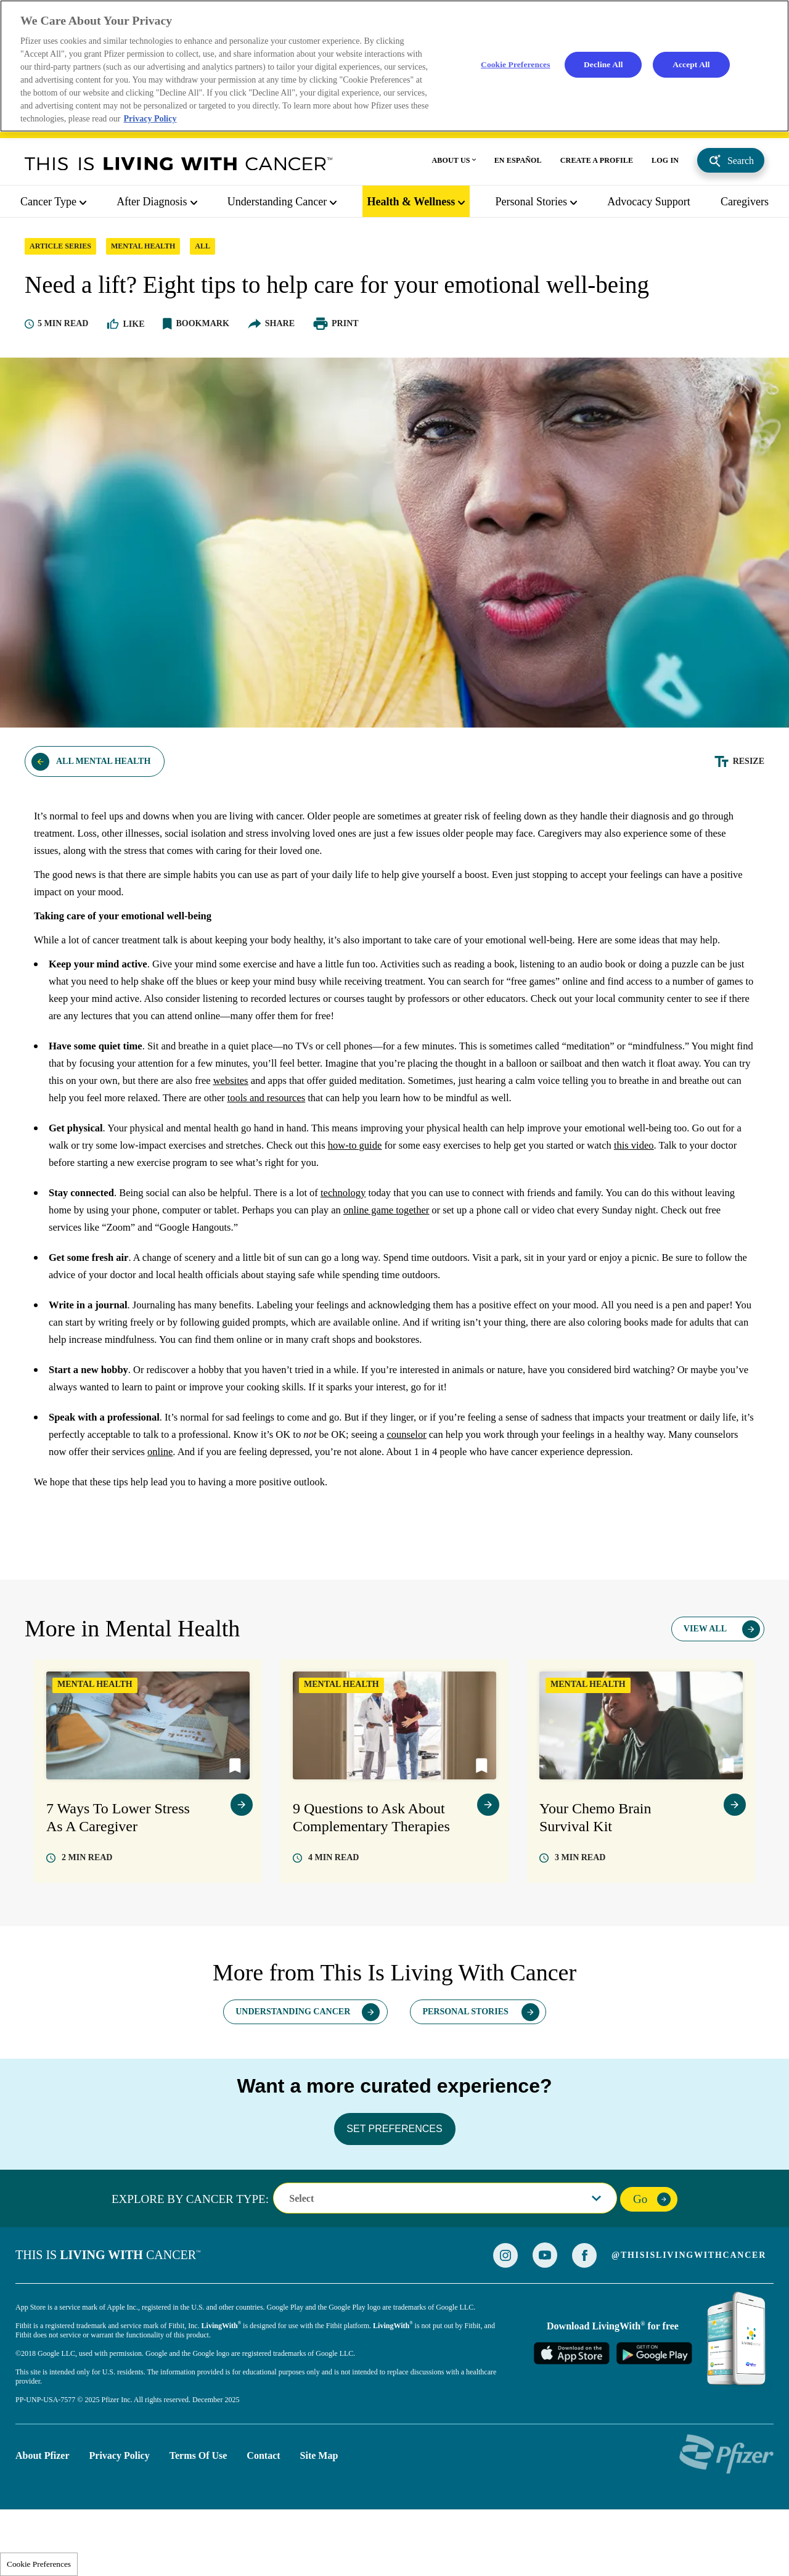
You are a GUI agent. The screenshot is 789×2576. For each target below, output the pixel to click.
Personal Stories (532, 205)
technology (369, 1239)
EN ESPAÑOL (518, 163)
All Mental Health (103, 790)
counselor (512, 1481)
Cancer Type (48, 205)
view (242, 1867)
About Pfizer (42, 2517)
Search (740, 163)
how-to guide (439, 1192)
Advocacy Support (648, 205)
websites (390, 1127)
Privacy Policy (119, 2517)
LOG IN (665, 163)
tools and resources (483, 1144)
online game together (489, 1256)
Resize (748, 790)
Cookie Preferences (39, 2564)
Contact (263, 2517)
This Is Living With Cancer (179, 166)
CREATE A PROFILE (596, 163)
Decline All (603, 66)
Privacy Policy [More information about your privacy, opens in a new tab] (152, 121)
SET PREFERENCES (394, 2191)
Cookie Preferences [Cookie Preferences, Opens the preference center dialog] (514, 66)
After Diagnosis (152, 205)
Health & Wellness (411, 205)
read (87, 1919)
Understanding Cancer (277, 205)
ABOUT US (451, 163)
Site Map (319, 2517)
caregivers (745, 205)
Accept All (691, 66)
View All (705, 1692)
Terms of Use (198, 2517)
